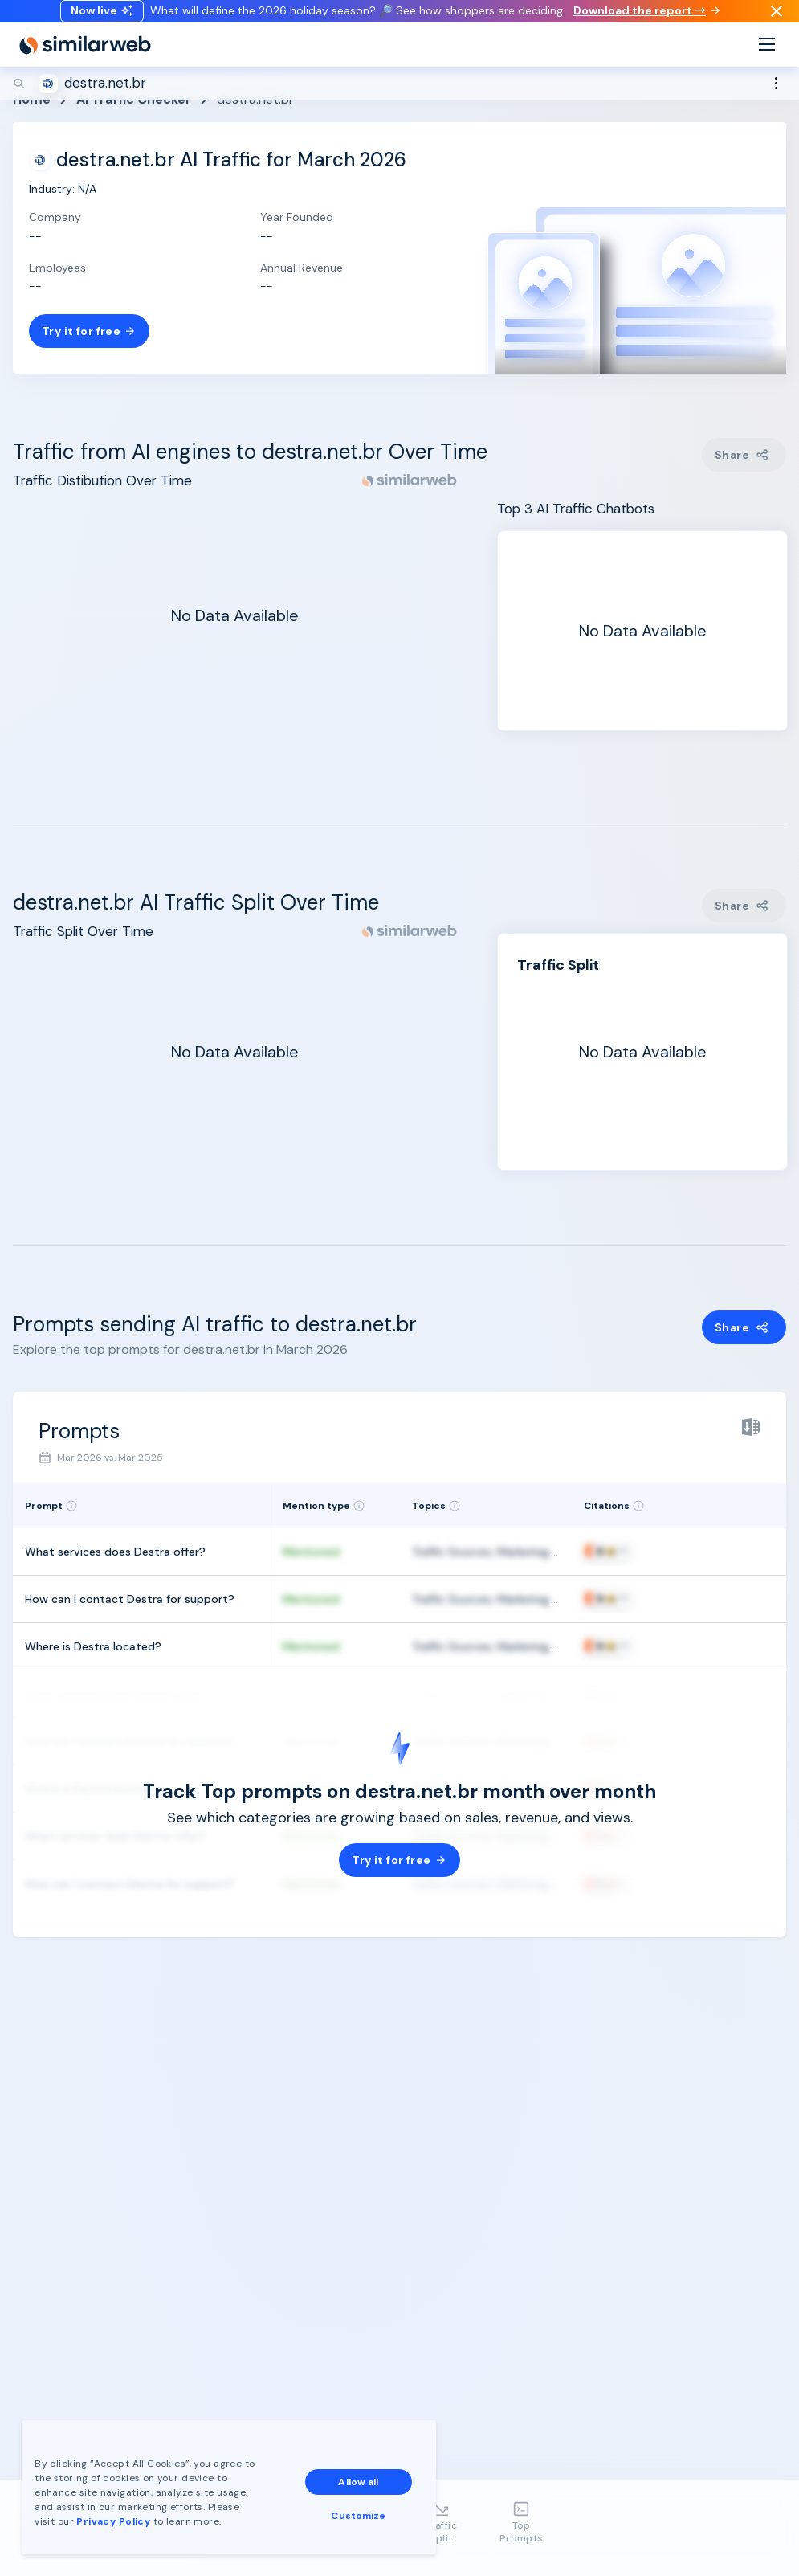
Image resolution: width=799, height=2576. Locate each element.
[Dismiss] (776, 19)
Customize (360, 2513)
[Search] (399, 100)
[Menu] (767, 61)
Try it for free (89, 331)
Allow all (360, 2479)
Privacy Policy (116, 2519)
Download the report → (646, 18)
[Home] (85, 61)
